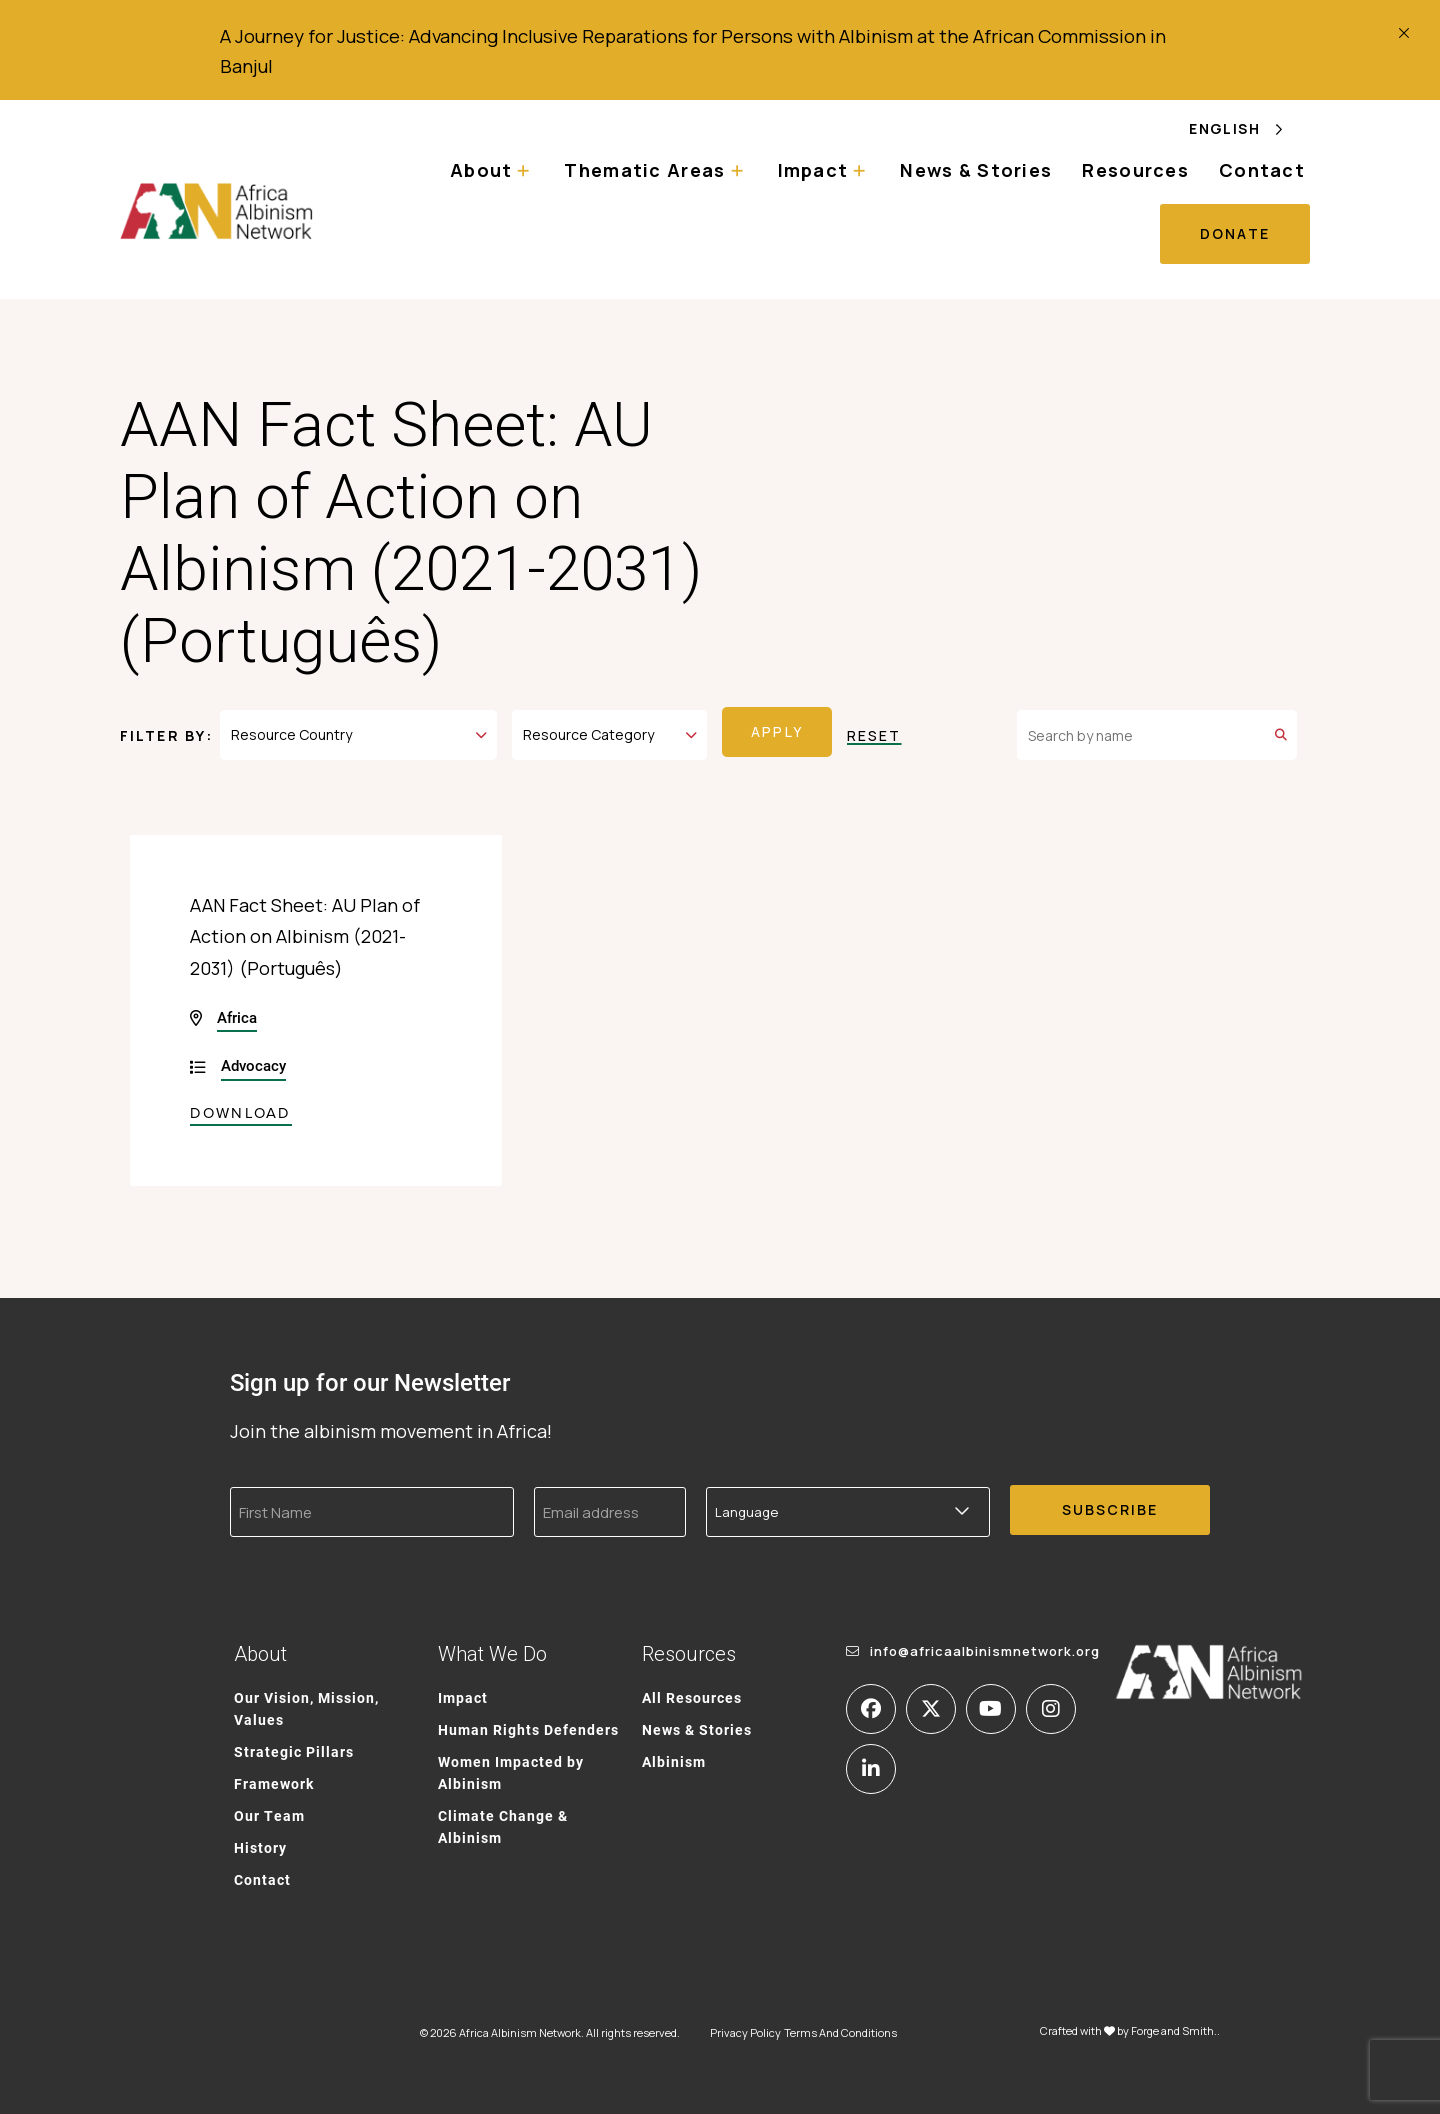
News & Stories (976, 170)
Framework (274, 1776)
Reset (874, 732)
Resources (1135, 170)
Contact (1262, 170)
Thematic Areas (644, 170)
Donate (1235, 233)
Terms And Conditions (840, 2026)
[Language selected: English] (1249, 128)
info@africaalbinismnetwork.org (985, 1644)
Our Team (269, 1808)
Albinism (674, 1754)
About (481, 170)
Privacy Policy (745, 2026)
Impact (813, 170)
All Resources (692, 1690)
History (260, 1840)
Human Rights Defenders (528, 1722)
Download (241, 1106)
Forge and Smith (1172, 2024)
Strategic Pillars (294, 1744)
